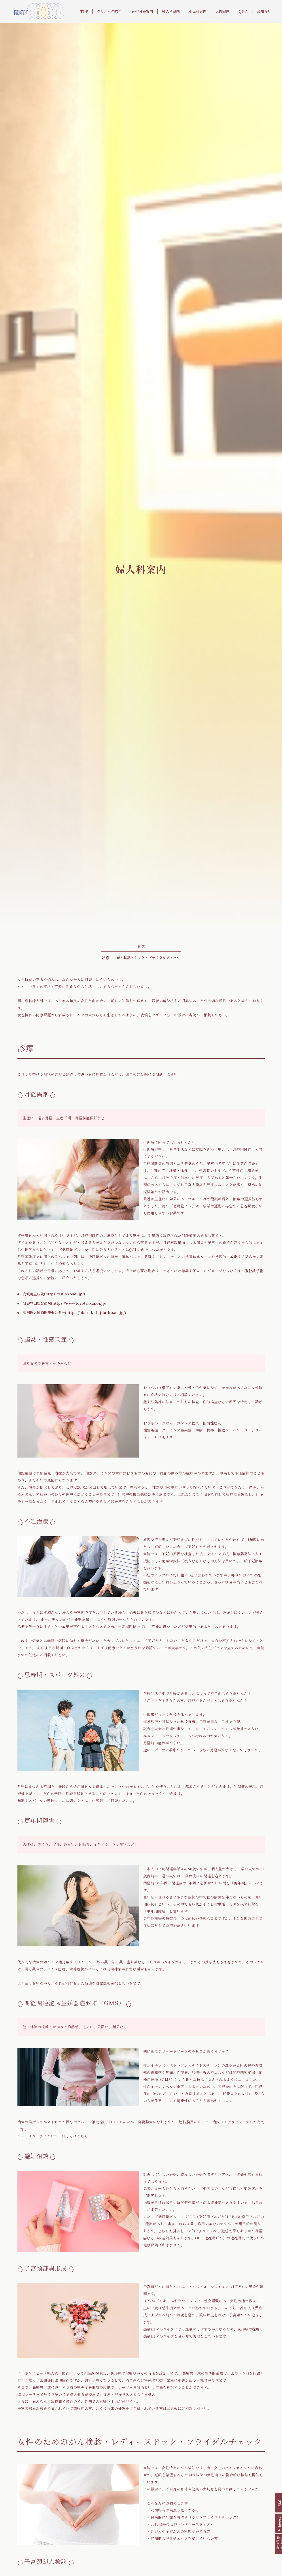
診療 (105, 959)
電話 (276, 2492)
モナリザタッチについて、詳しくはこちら (52, 2137)
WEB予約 (276, 2517)
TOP (84, 12)
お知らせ (264, 12)
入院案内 (223, 12)
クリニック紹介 (109, 12)
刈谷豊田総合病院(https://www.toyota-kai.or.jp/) (65, 1305)
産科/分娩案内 (142, 12)
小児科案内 (197, 12)
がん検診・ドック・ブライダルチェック (148, 959)
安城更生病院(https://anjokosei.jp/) (54, 1295)
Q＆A (243, 12)
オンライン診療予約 (276, 2542)
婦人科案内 (171, 12)
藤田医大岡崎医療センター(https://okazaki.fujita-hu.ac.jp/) (74, 1314)
